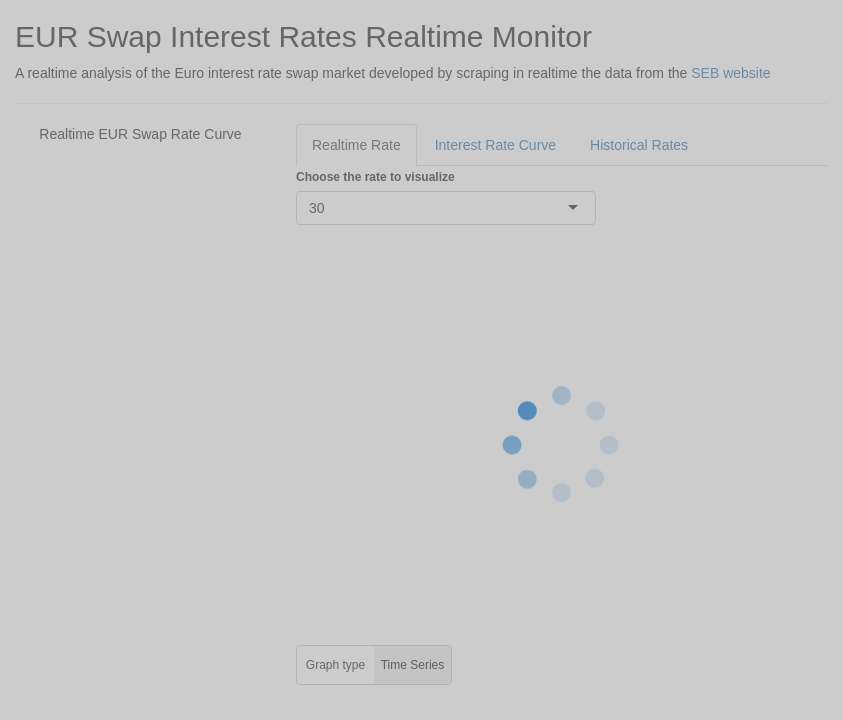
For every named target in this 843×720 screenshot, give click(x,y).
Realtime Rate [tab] (356, 145)
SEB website (730, 73)
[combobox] (327, 208)
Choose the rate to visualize (375, 177)
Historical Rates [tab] (639, 145)
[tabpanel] (562, 425)
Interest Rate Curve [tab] (495, 145)
